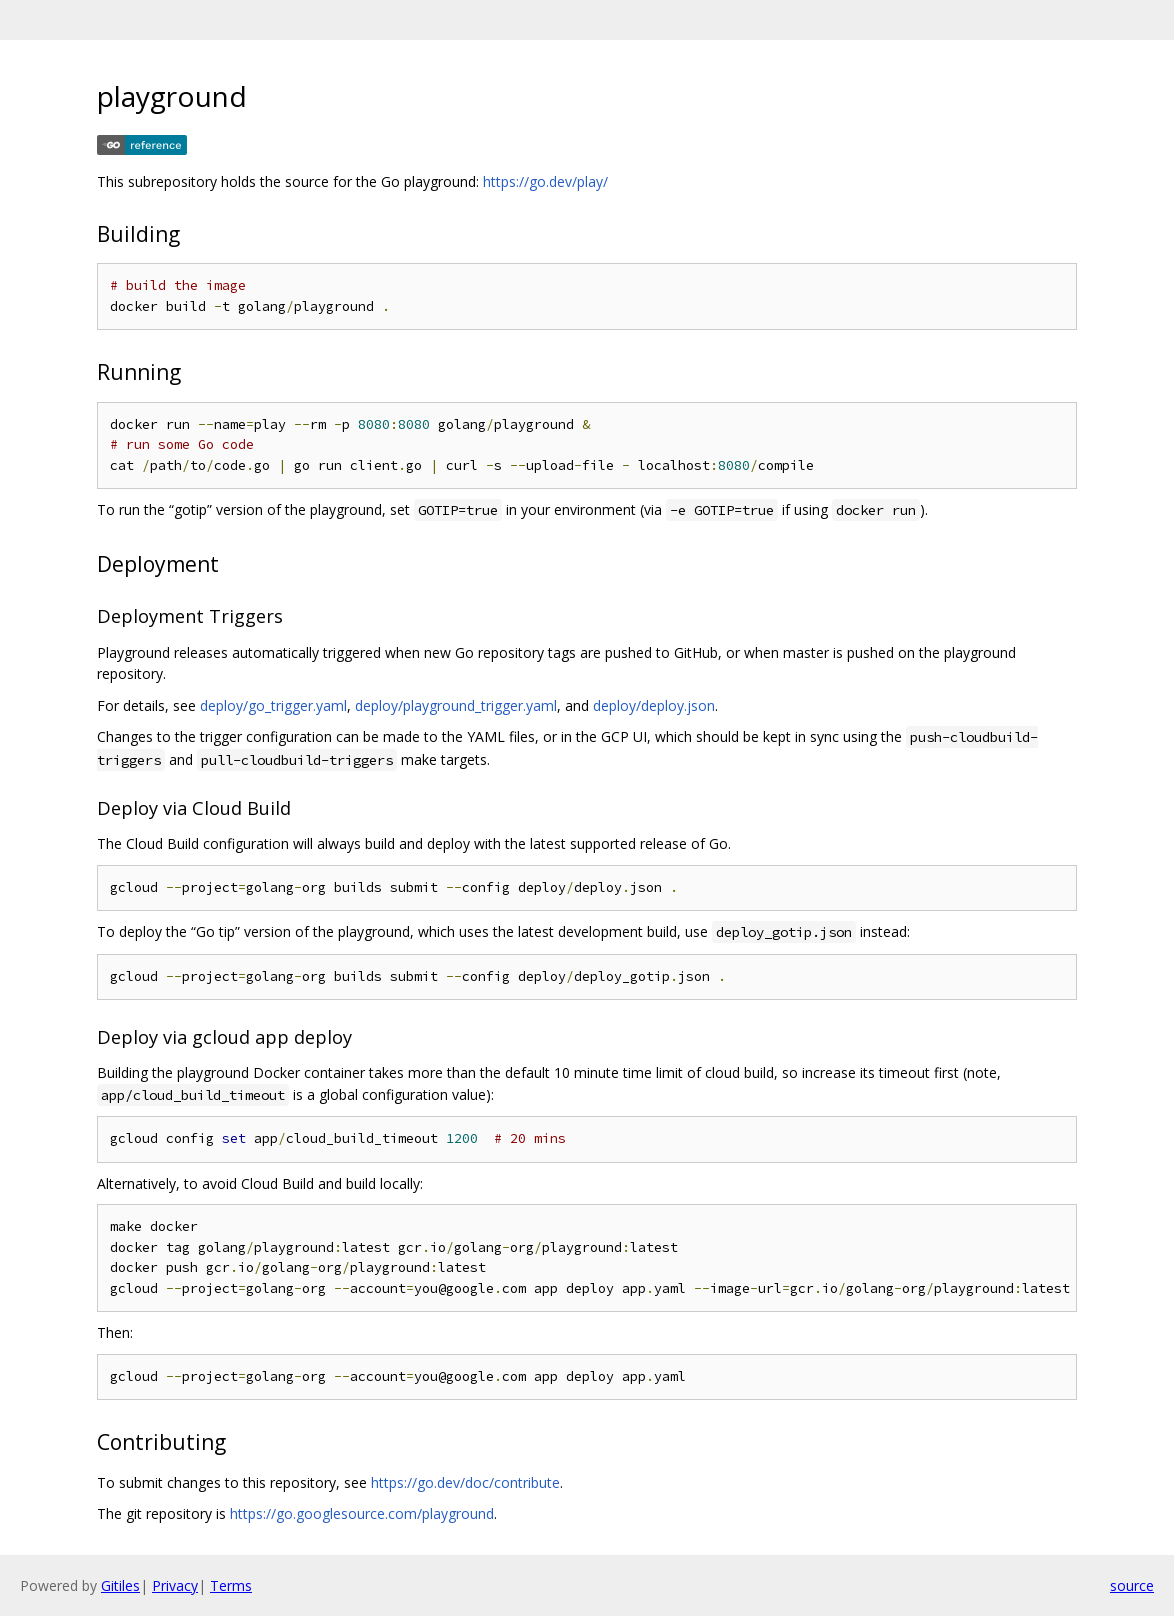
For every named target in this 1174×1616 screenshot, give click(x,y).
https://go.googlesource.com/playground (362, 1513)
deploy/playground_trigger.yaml (456, 705)
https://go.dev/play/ (545, 181)
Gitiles (120, 1585)
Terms (231, 1585)
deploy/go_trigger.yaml (273, 705)
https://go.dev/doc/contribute (465, 1482)
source (1132, 1585)
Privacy (175, 1585)
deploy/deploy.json (654, 705)
